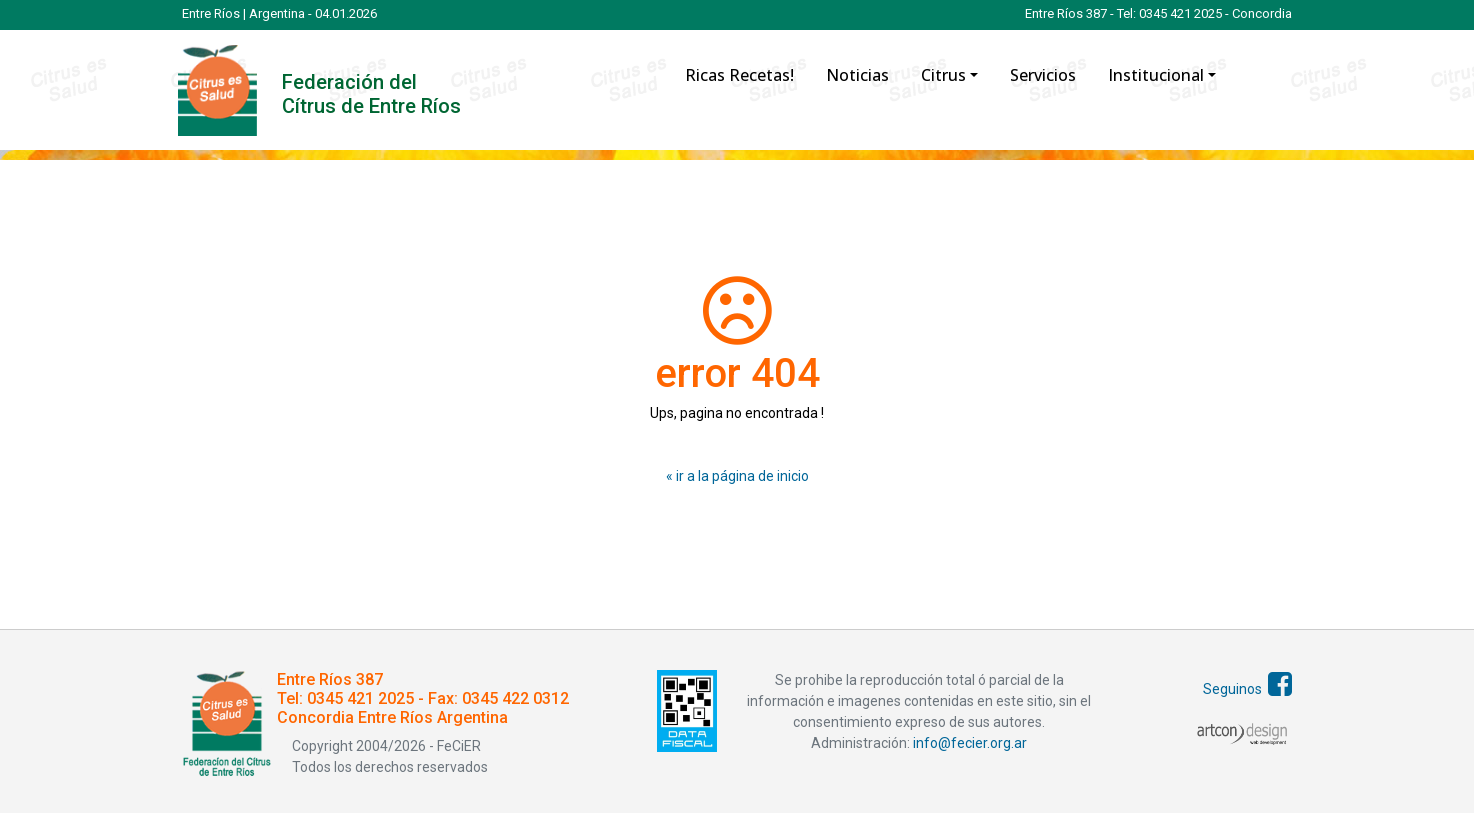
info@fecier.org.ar (968, 743)
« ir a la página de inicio (737, 476)
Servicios (1043, 75)
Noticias (857, 75)
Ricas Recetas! (739, 75)
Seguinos (1247, 689)
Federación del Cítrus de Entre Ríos (371, 94)
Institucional (1156, 75)
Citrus (943, 75)
